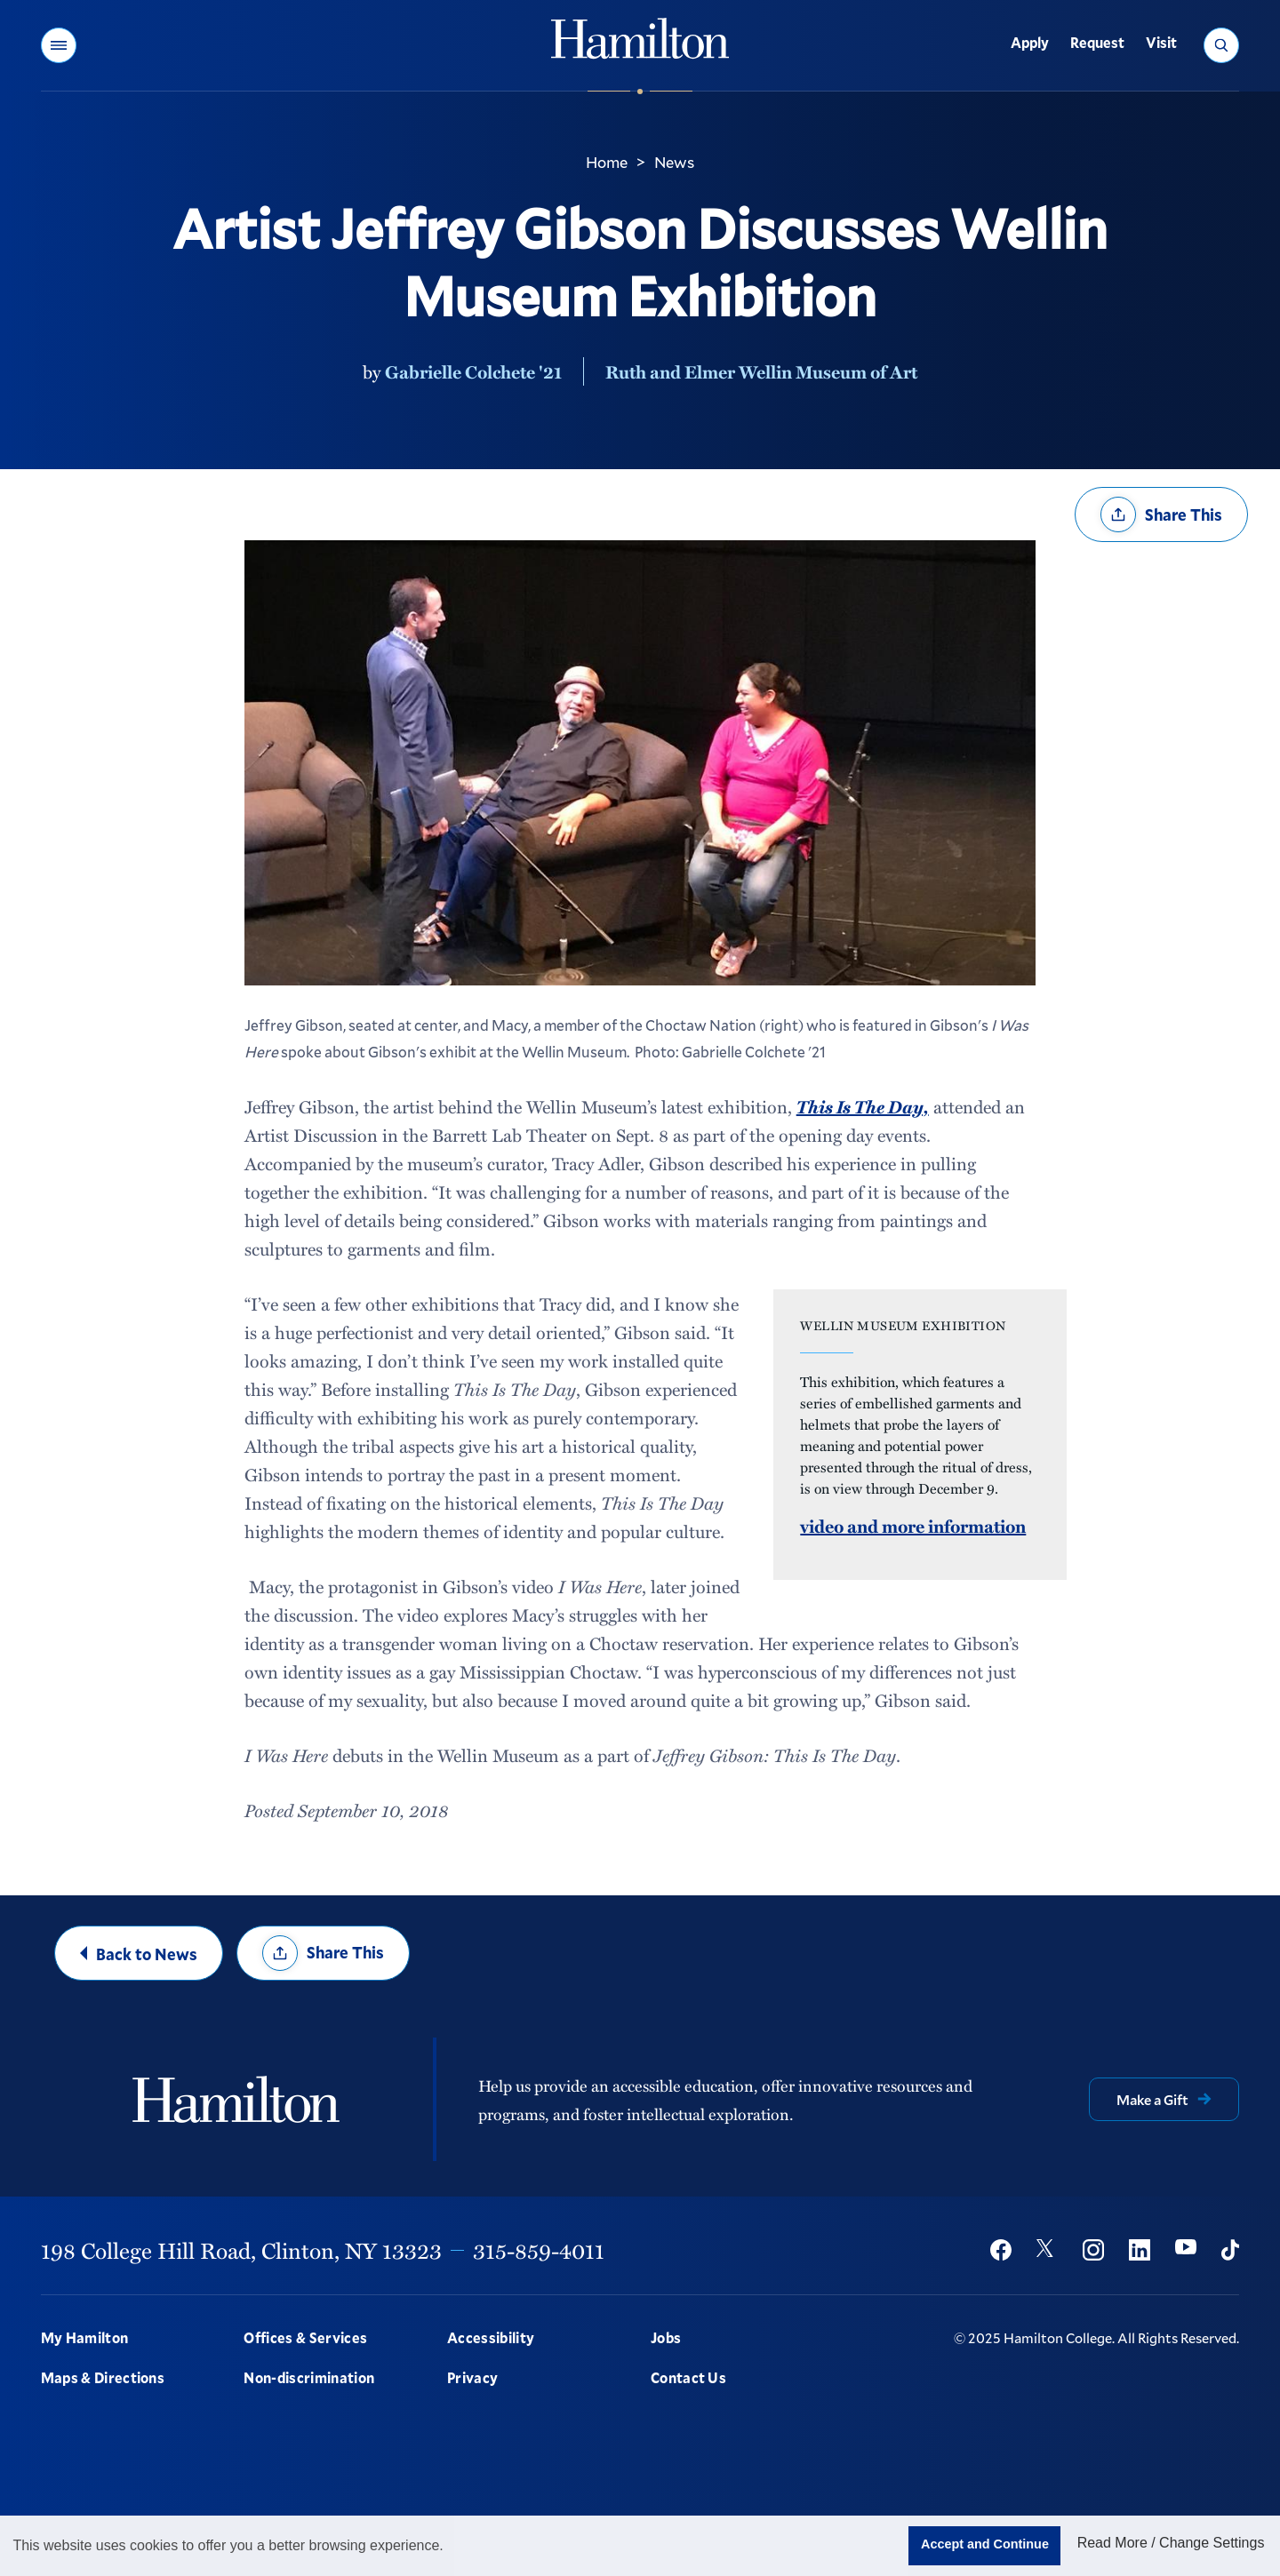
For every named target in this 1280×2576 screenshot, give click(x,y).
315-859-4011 (538, 2250)
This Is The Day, (862, 1106)
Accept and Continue (985, 2544)
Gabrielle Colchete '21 (473, 371)
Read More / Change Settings (1171, 2542)
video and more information (913, 1525)
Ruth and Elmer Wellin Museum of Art (761, 371)
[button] (58, 45)
